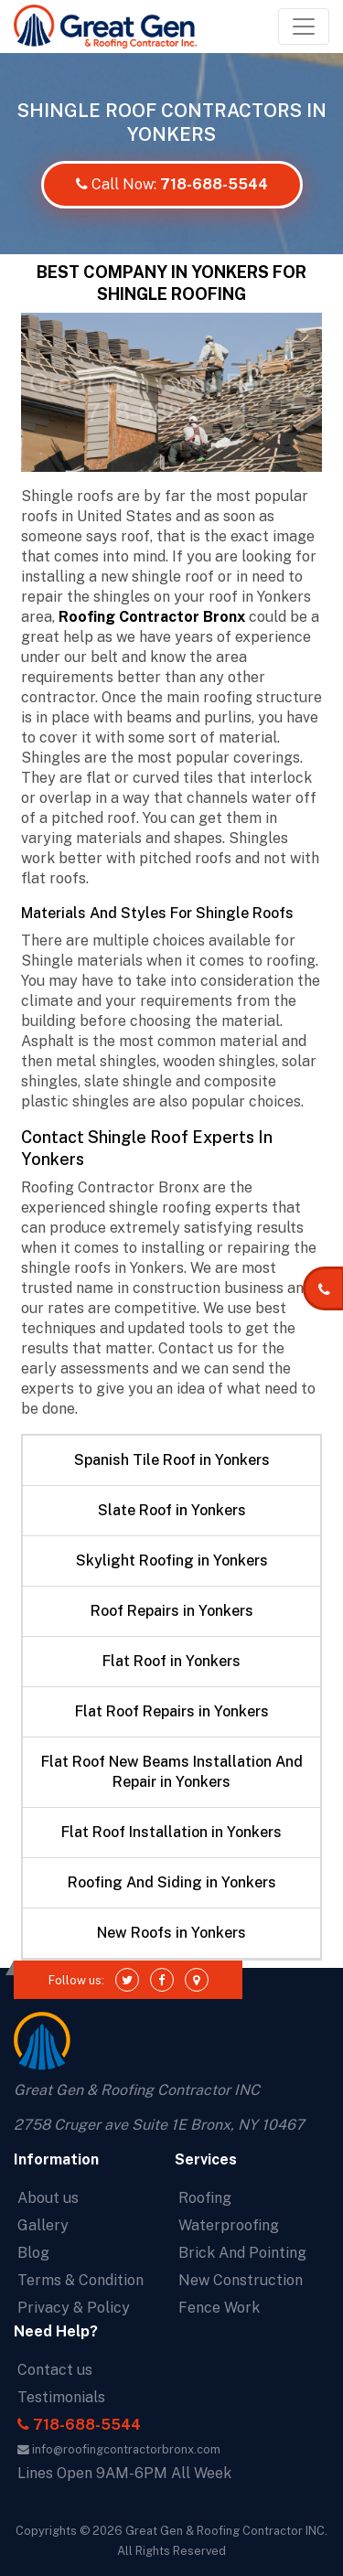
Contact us (54, 2369)
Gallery (43, 2225)
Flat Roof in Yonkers (171, 1661)
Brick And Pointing (242, 2252)
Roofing (204, 2198)
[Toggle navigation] (303, 26)
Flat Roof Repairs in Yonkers (172, 1711)
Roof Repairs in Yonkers (172, 1610)
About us (48, 2198)
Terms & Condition (80, 2280)
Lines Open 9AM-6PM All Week (124, 2473)
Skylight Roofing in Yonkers (172, 1560)
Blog (33, 2252)
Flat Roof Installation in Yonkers (171, 1832)
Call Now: (172, 184)
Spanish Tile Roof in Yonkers (172, 1460)
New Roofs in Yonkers (171, 1932)
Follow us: (76, 1980)
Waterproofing (228, 2225)
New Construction (240, 2280)
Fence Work (219, 2307)
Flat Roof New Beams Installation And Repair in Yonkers (172, 1771)
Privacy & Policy (73, 2307)
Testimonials (61, 2397)
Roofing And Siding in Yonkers (172, 1882)
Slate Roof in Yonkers (172, 1510)
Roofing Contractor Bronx (152, 616)
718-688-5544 (79, 2424)
